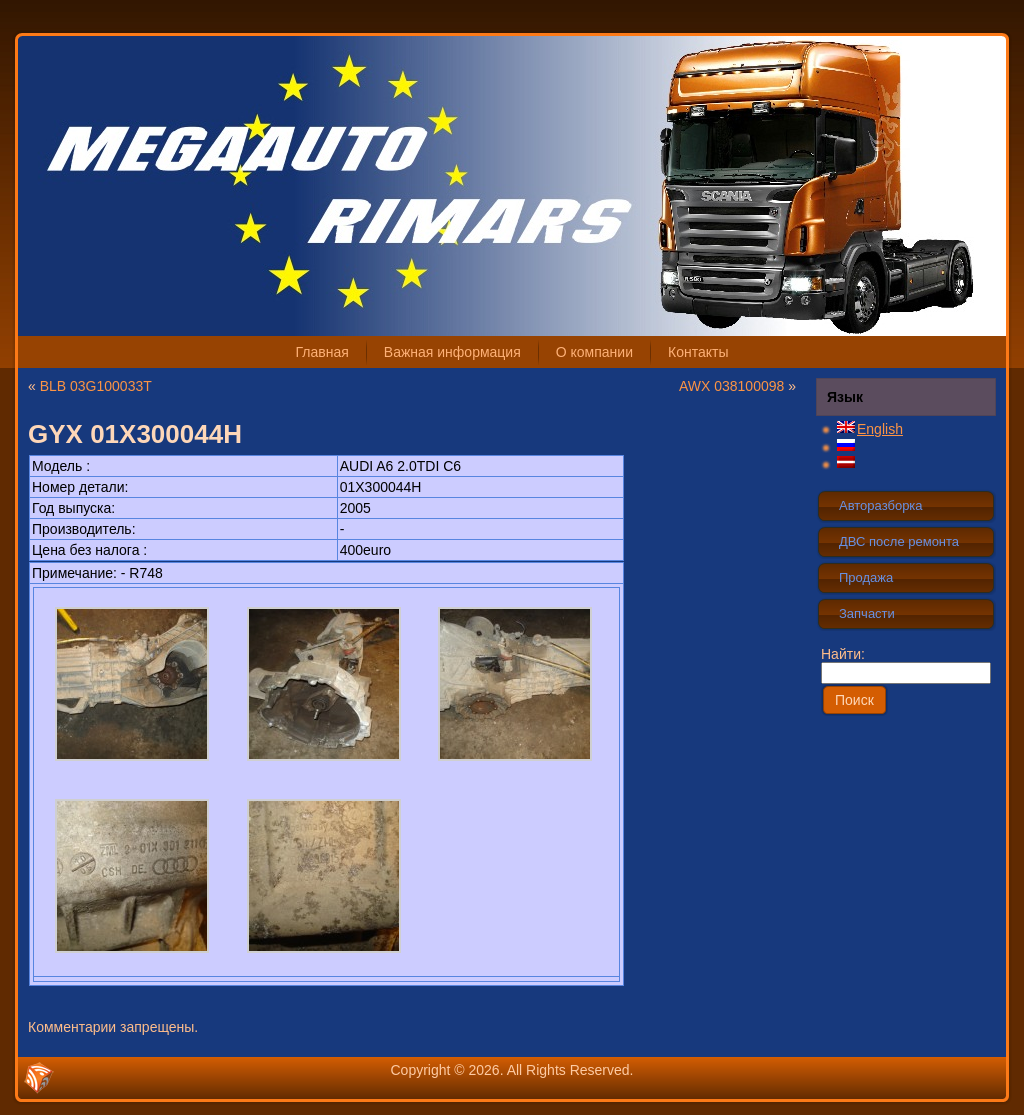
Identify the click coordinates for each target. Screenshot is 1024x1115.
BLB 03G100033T (96, 386)
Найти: (906, 663)
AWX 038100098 (731, 386)
